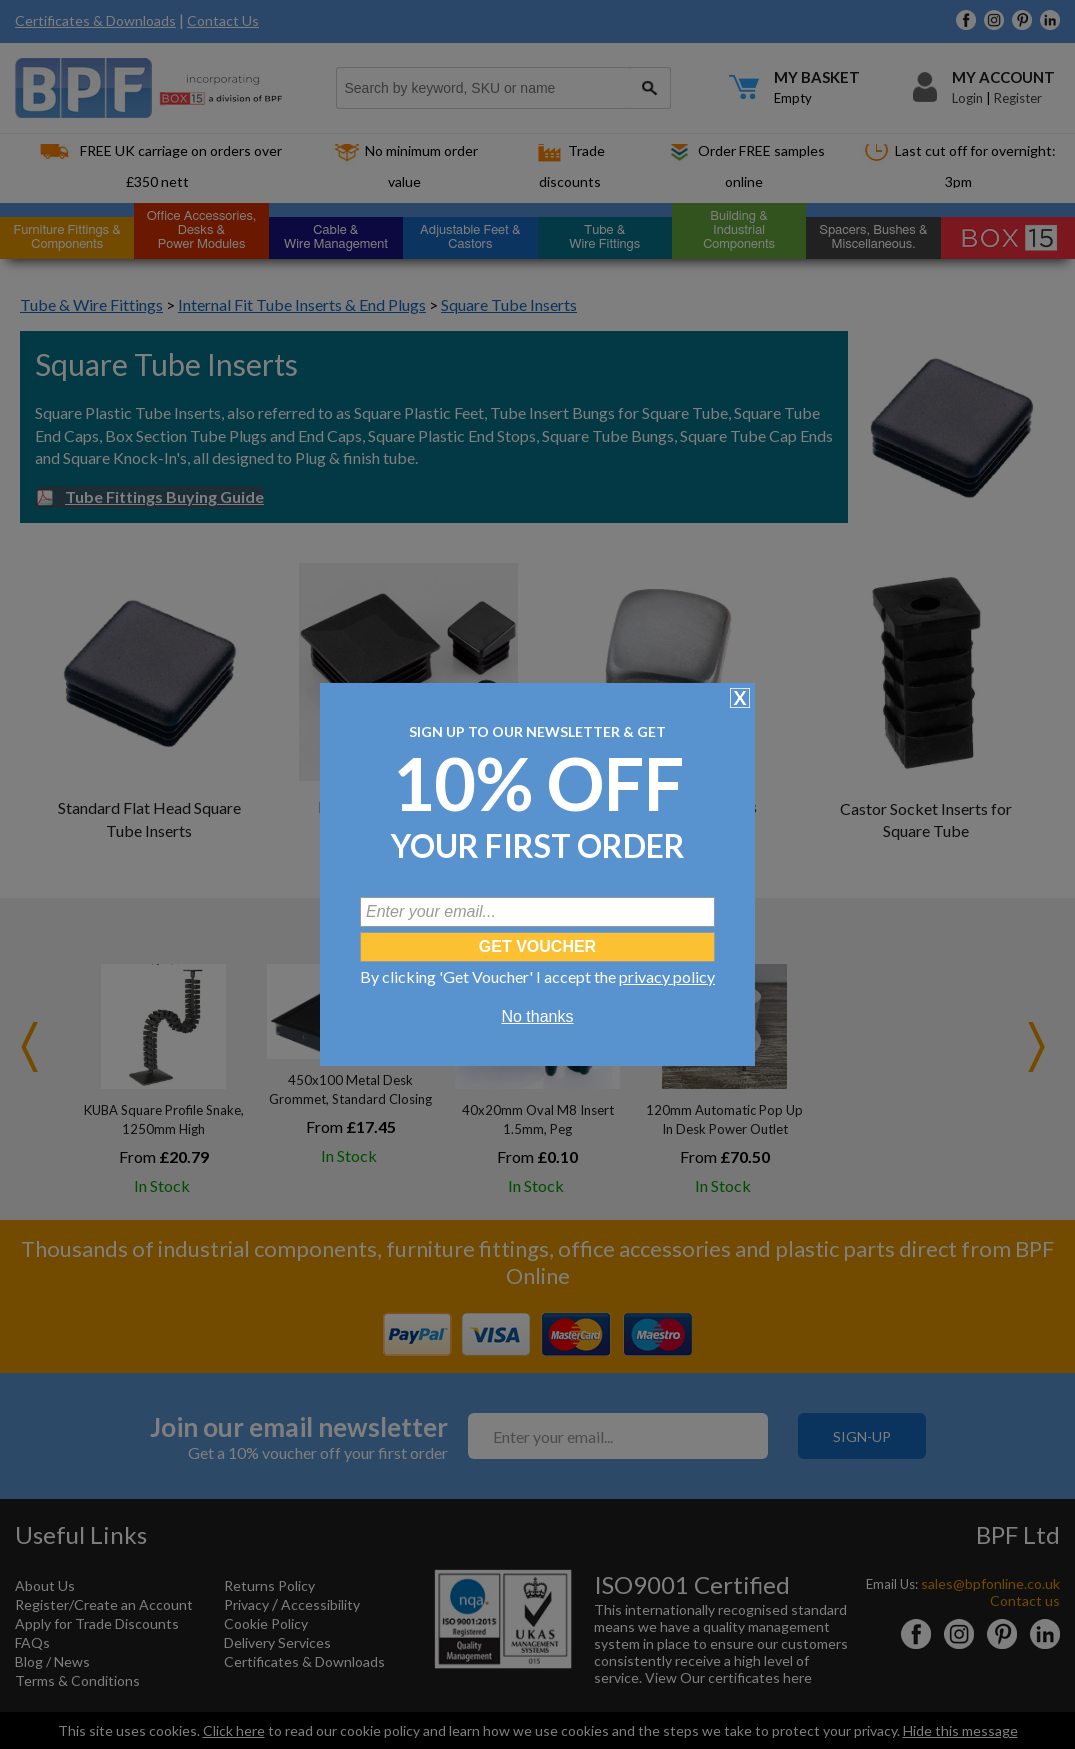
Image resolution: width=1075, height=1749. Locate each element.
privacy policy (667, 976)
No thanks (537, 1016)
